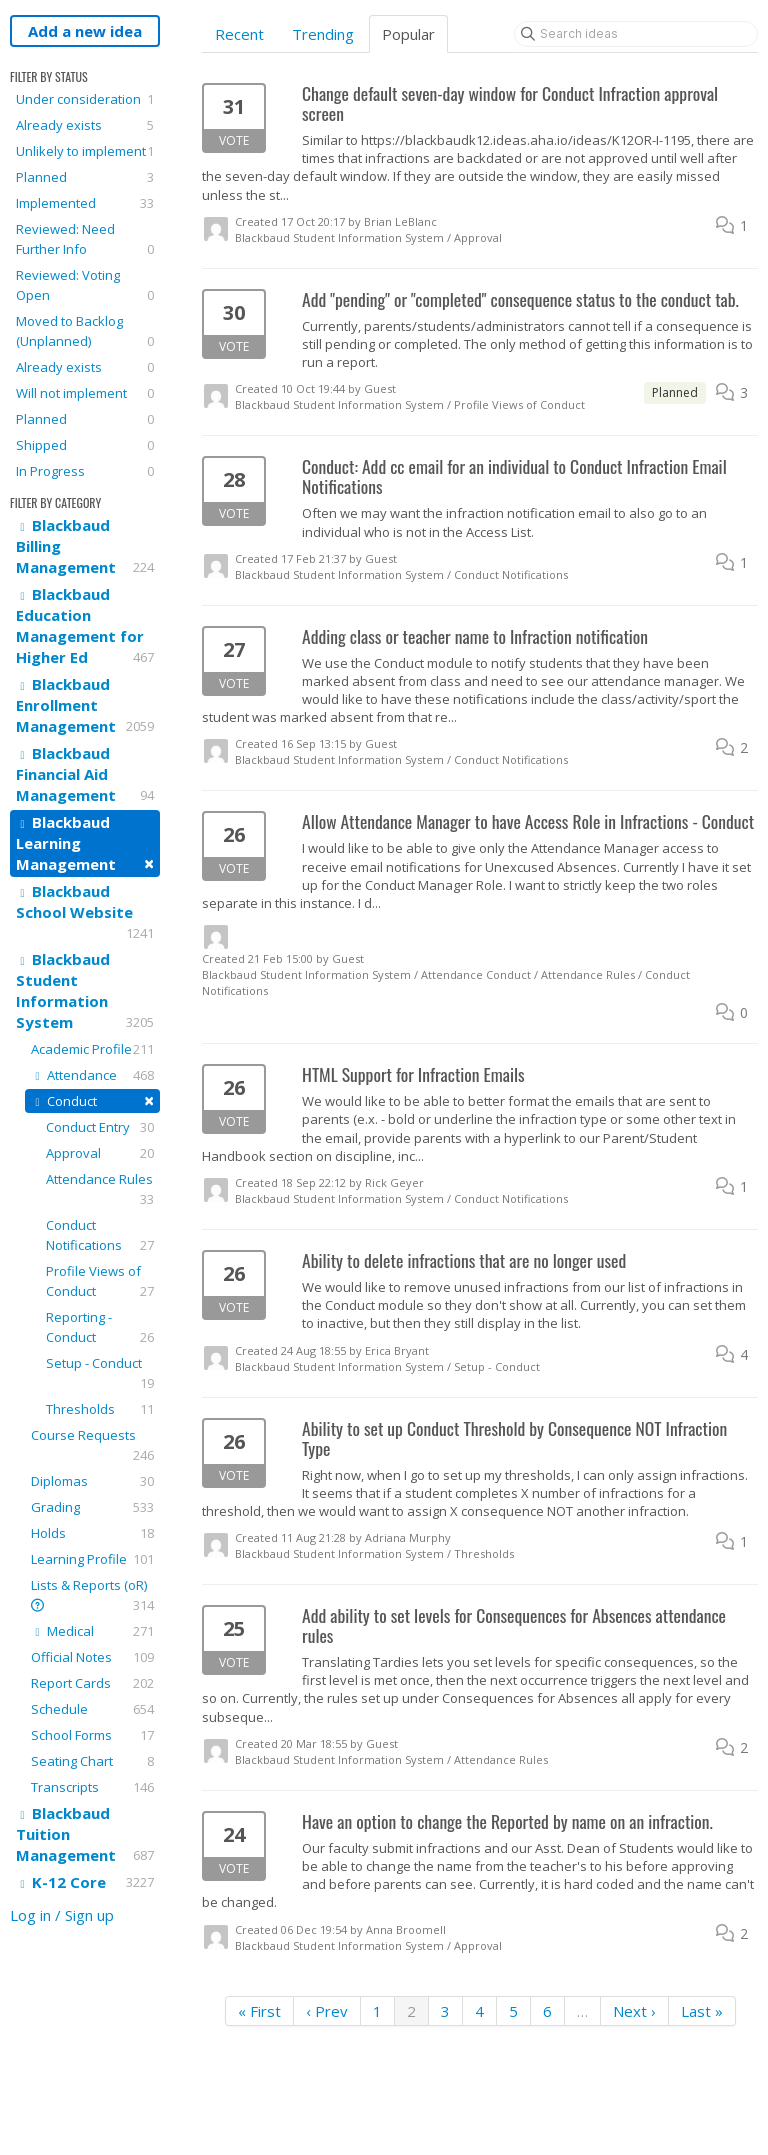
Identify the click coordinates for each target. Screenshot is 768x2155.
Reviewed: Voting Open (85, 285)
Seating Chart (92, 1761)
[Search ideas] (636, 34)
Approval (100, 1153)
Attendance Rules (100, 1189)
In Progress (85, 471)
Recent (239, 34)
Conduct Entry (100, 1127)
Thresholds (100, 1409)
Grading (92, 1507)
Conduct (92, 1100)
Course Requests (92, 1445)
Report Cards (92, 1683)
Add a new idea (85, 31)
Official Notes (92, 1657)
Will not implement (85, 393)
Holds (92, 1533)
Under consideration (85, 99)
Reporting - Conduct (100, 1327)
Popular (408, 34)
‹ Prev (327, 2011)
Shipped (85, 445)
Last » (702, 2011)
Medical (92, 1631)
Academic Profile (92, 1049)
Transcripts (92, 1787)
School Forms (92, 1735)
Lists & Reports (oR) (92, 1595)
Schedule (92, 1709)
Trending (323, 34)
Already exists (85, 125)
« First (259, 2011)
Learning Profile (92, 1559)
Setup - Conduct (100, 1373)
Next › (634, 2011)
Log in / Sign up (62, 1915)
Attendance (92, 1075)
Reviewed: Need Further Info (85, 239)
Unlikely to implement (85, 151)
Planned (85, 177)
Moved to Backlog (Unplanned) (85, 331)
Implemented (85, 203)
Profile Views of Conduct (100, 1281)
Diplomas (92, 1481)
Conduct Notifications (100, 1235)
